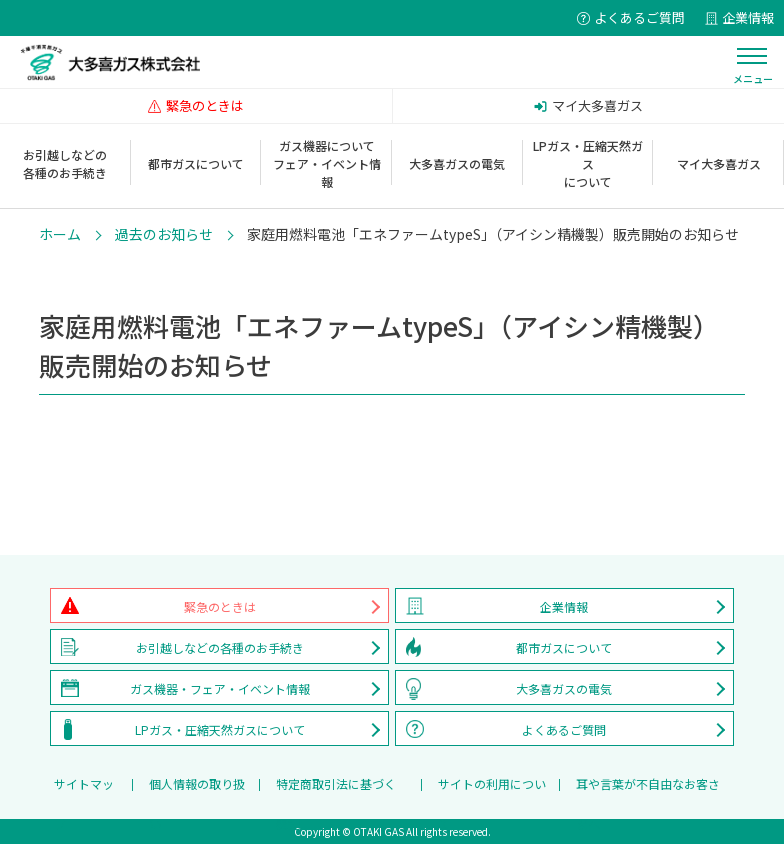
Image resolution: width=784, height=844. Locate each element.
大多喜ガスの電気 (457, 163)
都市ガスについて (196, 163)
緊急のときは (220, 606)
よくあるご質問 (564, 729)
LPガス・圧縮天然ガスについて (588, 163)
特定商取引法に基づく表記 (336, 789)
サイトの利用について (492, 789)
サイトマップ (84, 789)
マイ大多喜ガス (719, 163)
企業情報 (564, 606)
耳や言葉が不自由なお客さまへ (648, 789)
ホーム (60, 234)
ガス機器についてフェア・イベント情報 (327, 163)
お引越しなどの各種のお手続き (65, 163)
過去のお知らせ (164, 234)
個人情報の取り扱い (197, 789)
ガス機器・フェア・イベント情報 (220, 688)
